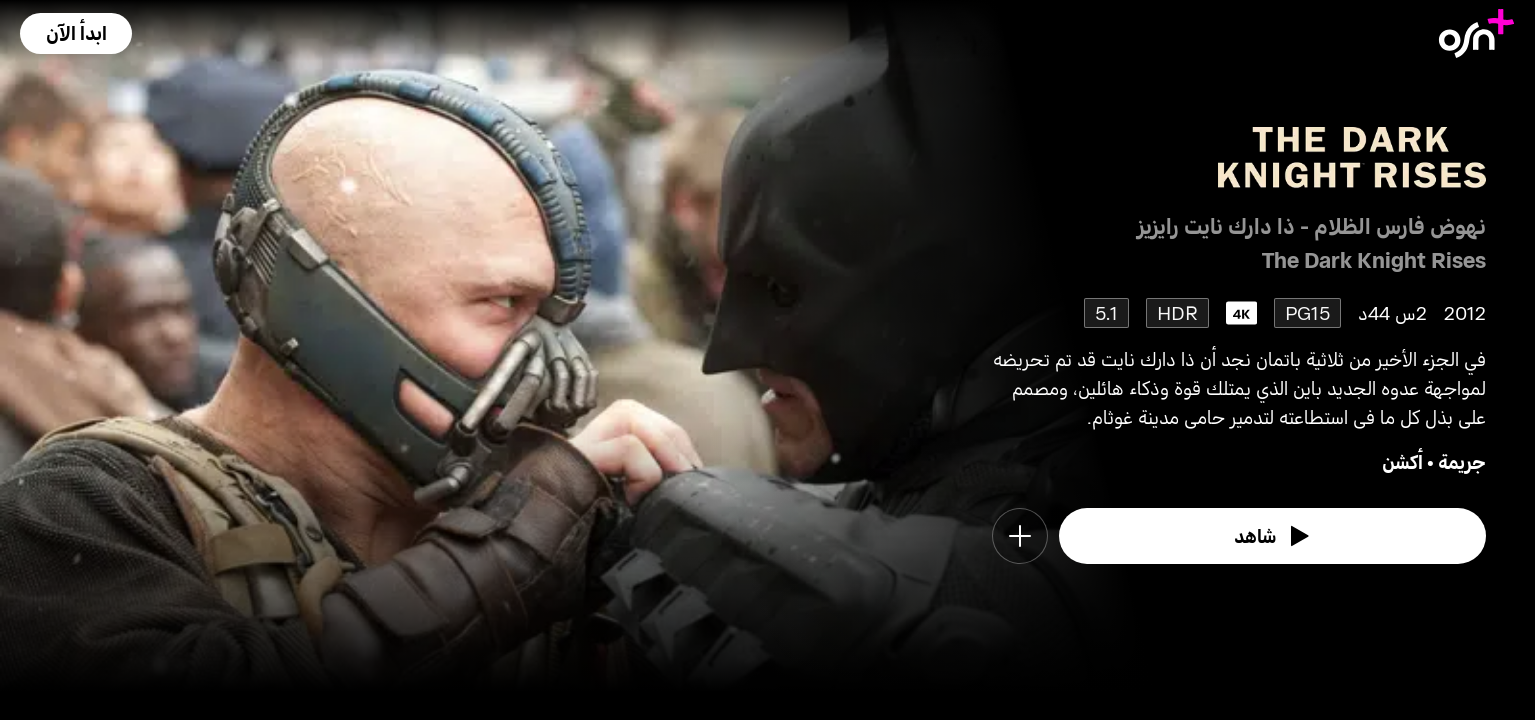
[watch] (1272, 536)
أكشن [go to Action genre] (1402, 461)
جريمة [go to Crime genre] (1462, 461)
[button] (76, 33)
